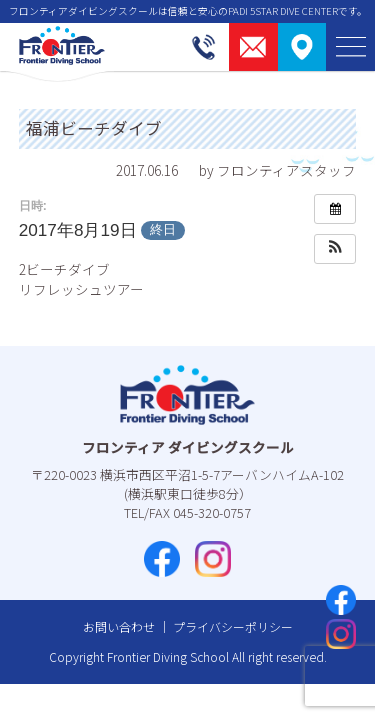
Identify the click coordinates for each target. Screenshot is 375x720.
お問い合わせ (119, 626)
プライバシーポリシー (233, 626)
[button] (335, 249)
